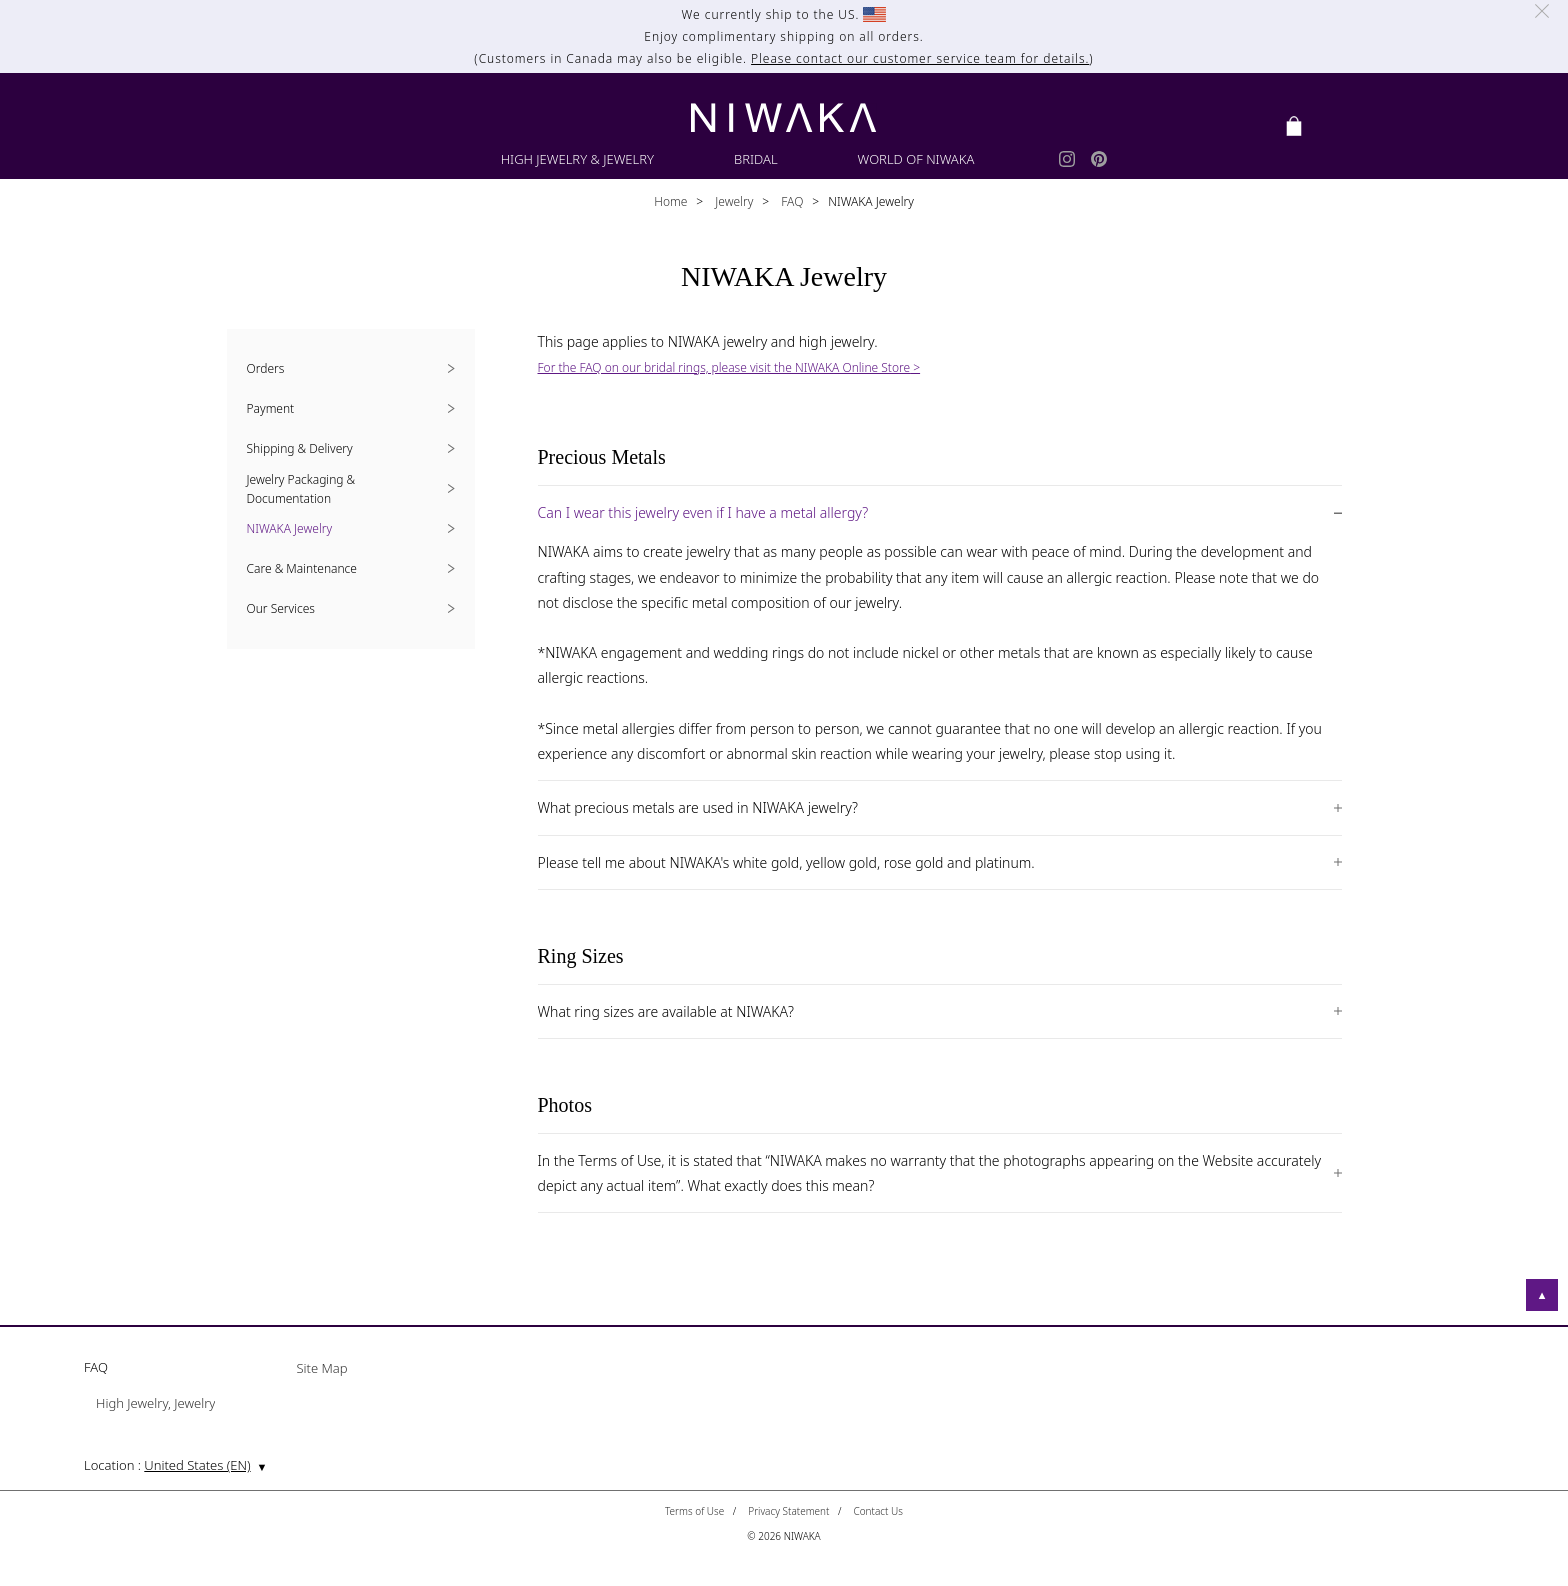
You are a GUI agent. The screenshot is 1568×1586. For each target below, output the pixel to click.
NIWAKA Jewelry (290, 528)
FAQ (790, 201)
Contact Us (878, 1511)
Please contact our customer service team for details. (920, 58)
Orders (266, 368)
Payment (271, 408)
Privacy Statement (788, 1511)
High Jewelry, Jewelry (155, 1404)
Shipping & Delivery (300, 448)
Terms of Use (694, 1511)
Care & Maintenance (302, 568)
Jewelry (732, 201)
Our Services (281, 608)
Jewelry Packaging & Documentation (301, 489)
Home (670, 201)
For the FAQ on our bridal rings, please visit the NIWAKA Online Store (724, 367)
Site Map (321, 1369)
